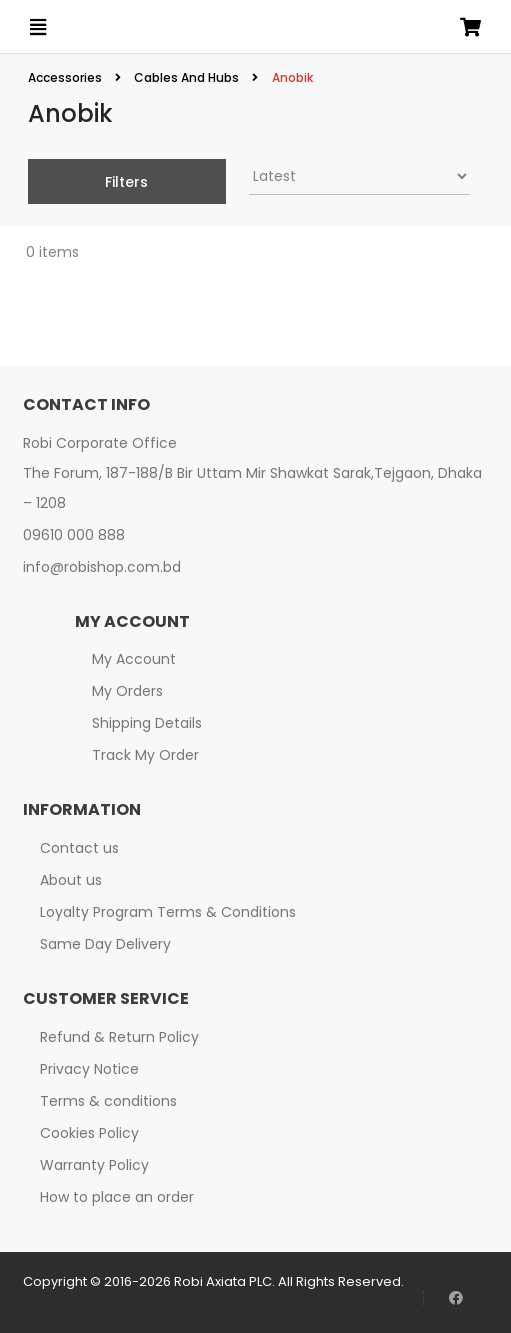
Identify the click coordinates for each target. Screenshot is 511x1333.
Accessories (66, 77)
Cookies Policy (89, 1133)
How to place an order (117, 1197)
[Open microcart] (470, 27)
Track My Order (145, 755)
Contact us (79, 848)
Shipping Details (147, 723)
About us (71, 880)
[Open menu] (38, 27)
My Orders (127, 691)
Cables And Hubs (186, 77)
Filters (126, 182)
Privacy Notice (89, 1069)
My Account (134, 659)
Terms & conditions (108, 1101)
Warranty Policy (94, 1165)
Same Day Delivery (105, 944)
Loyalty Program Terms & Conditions (168, 912)
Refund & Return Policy (119, 1037)
